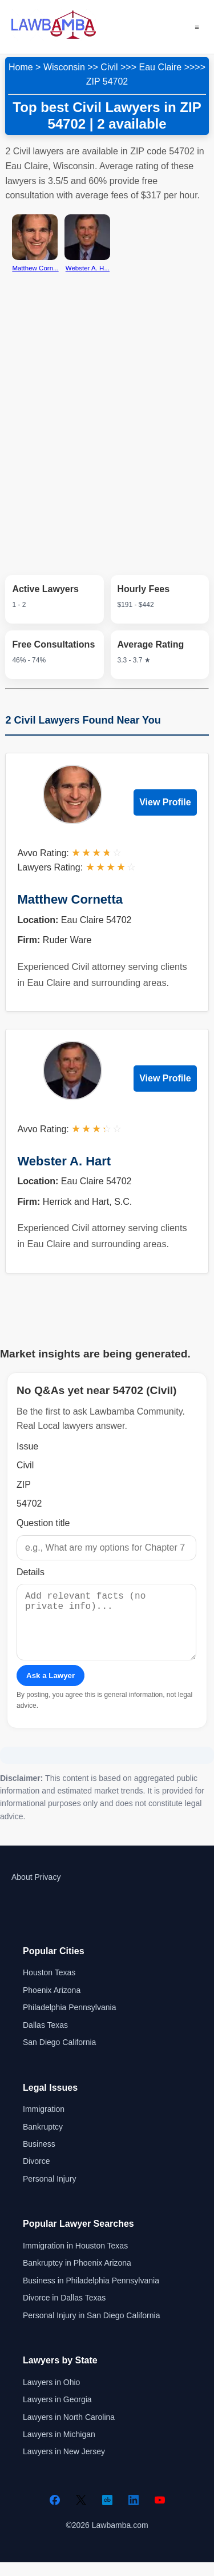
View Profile (165, 802)
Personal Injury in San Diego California (91, 2329)
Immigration (43, 2122)
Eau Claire (160, 67)
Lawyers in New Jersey (64, 2465)
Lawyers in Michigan (59, 2448)
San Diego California (59, 2055)
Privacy (47, 1890)
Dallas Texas (45, 2038)
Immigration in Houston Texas (75, 2259)
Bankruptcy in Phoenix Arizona (77, 2276)
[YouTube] (159, 2513)
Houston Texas (49, 1986)
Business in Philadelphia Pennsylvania (91, 2294)
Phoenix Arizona (51, 2003)
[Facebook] (54, 2513)
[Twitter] (81, 2513)
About (22, 1890)
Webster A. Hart (64, 1161)
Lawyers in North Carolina (69, 2430)
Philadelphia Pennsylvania (69, 2021)
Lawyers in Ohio (51, 2396)
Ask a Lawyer (50, 1689)
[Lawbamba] (53, 37)
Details (31, 1572)
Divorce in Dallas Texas (64, 2311)
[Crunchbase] (107, 2513)
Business (39, 2157)
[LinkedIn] (133, 2513)
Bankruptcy (43, 2140)
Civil (109, 67)
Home (21, 67)
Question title (43, 1523)
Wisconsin (64, 67)
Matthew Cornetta (70, 899)
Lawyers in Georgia (57, 2413)
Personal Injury (49, 2192)
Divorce (36, 2174)
